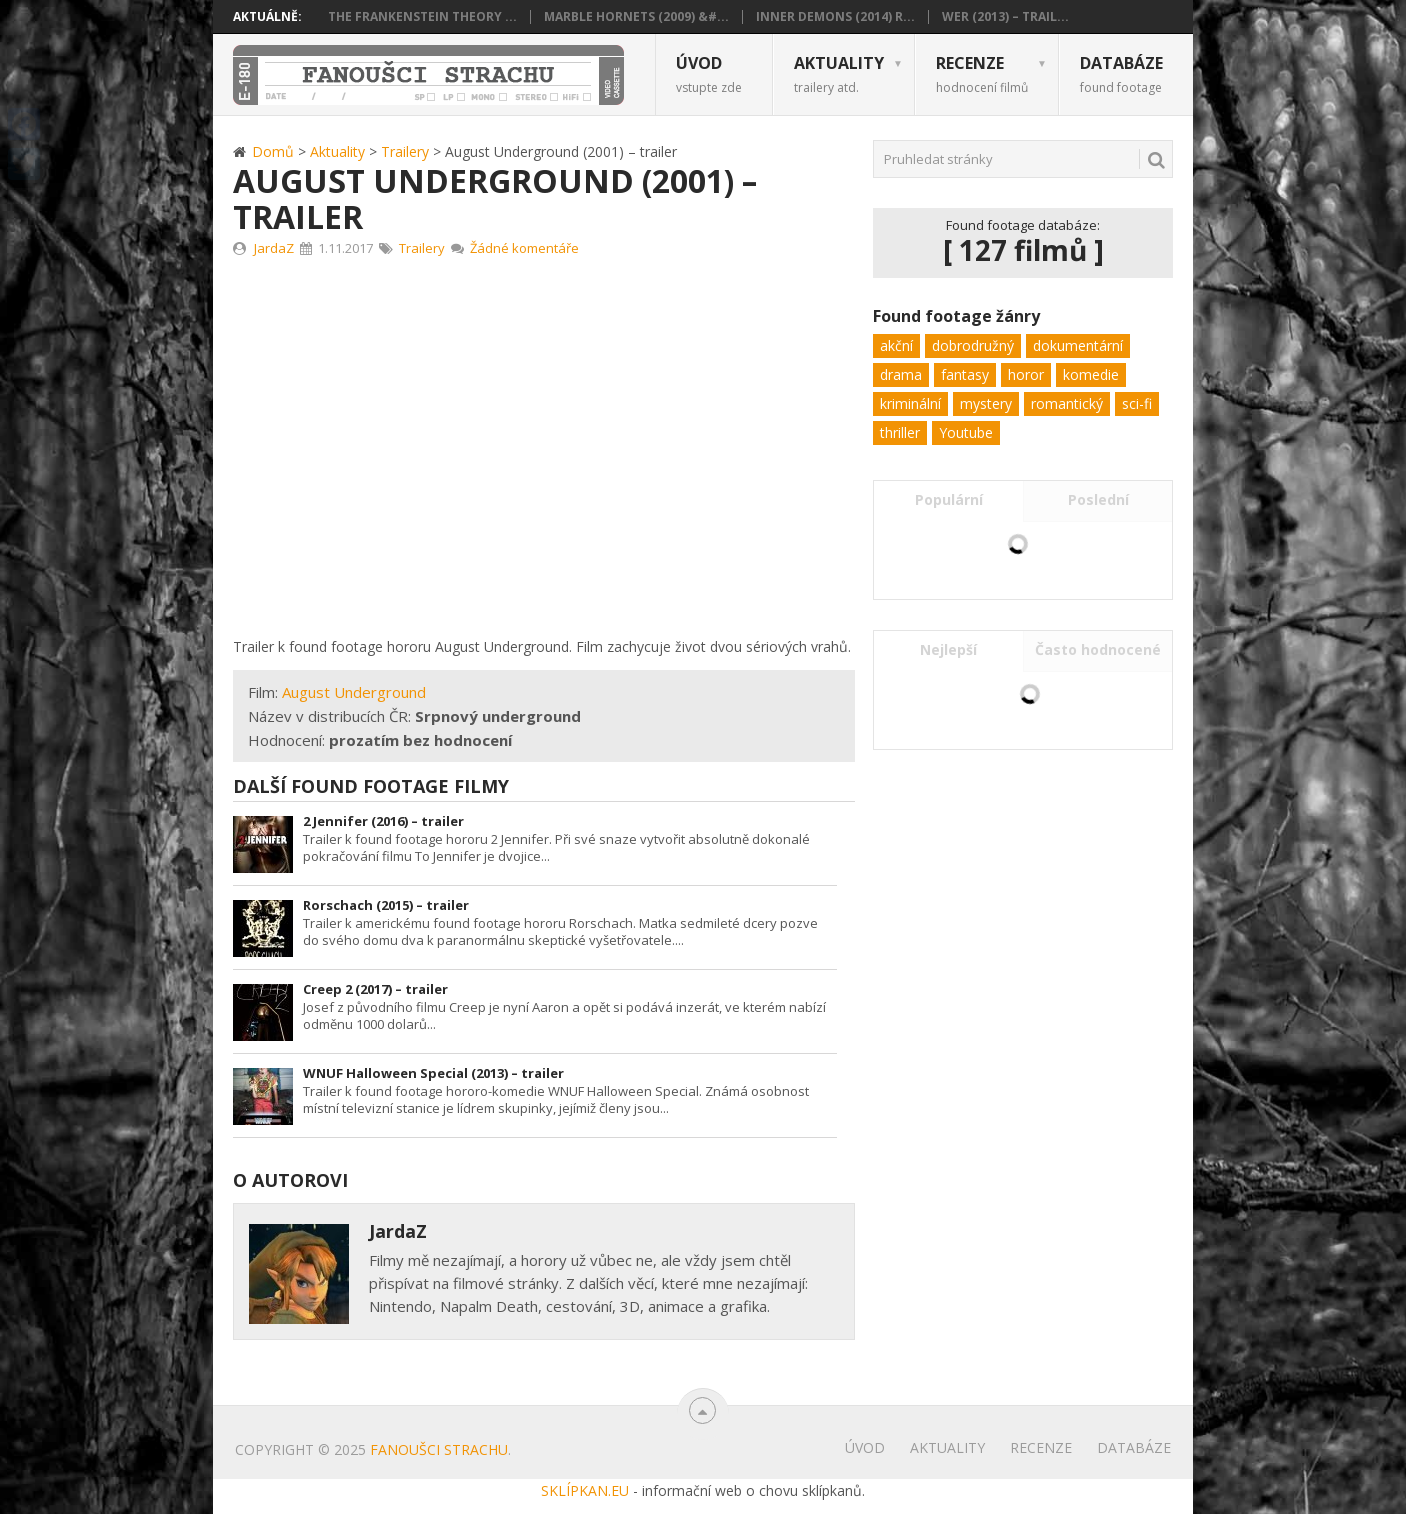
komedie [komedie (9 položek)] (1091, 374)
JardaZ (274, 248)
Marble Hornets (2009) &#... (636, 17)
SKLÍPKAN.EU (585, 1490)
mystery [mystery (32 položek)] (986, 403)
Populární (949, 499)
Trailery (422, 248)
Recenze (982, 73)
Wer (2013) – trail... (1005, 17)
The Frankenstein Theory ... (422, 17)
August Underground (354, 692)
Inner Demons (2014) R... (835, 17)
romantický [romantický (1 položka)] (1067, 403)
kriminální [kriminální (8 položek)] (910, 403)
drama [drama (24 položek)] (901, 374)
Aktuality (839, 73)
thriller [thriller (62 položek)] (900, 432)
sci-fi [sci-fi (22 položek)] (1137, 403)
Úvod (709, 73)
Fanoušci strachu (439, 1449)
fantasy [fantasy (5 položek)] (965, 374)
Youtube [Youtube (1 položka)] (966, 432)
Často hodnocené (1098, 649)
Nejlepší (948, 649)
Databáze (1121, 73)
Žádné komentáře (524, 248)
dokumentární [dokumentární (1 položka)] (1078, 345)
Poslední (1098, 499)
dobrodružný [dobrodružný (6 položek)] (973, 345)
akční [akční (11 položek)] (896, 345)
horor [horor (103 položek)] (1026, 374)
